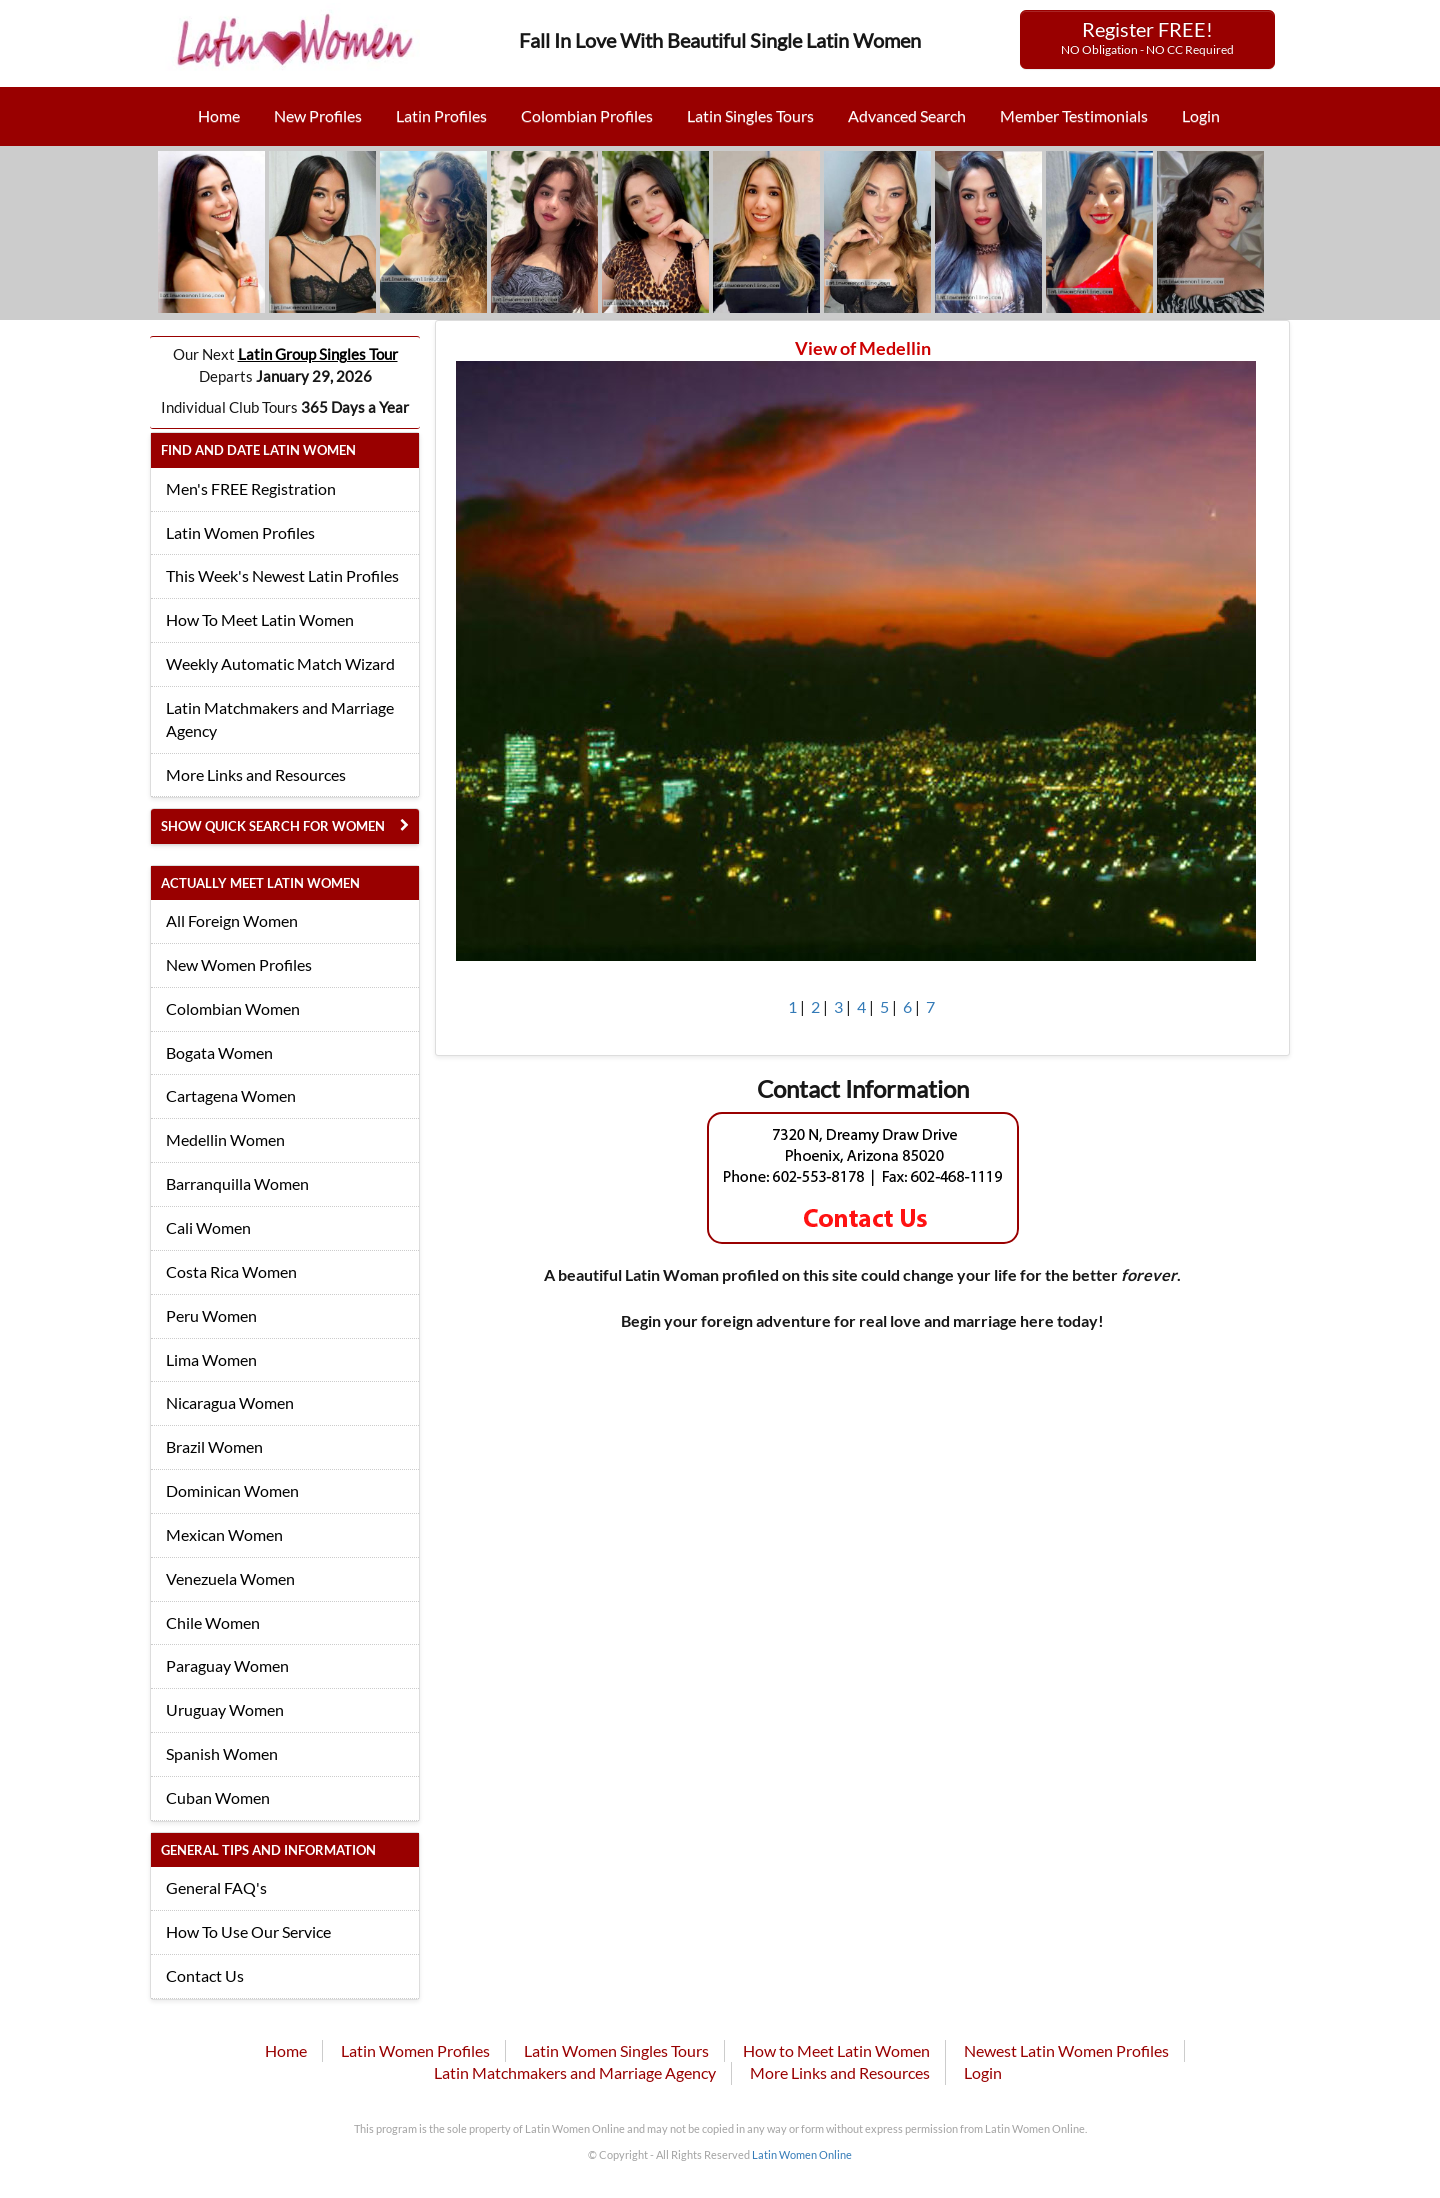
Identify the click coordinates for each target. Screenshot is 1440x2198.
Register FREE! (1147, 37)
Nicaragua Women (230, 1402)
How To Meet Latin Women (260, 619)
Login (1201, 115)
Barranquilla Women (237, 1183)
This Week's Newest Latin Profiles (282, 575)
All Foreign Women (232, 920)
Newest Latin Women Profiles (1066, 2050)
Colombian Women (233, 1008)
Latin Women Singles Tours (616, 2050)
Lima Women (211, 1359)
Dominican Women (232, 1490)
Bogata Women (219, 1052)
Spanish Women (222, 1753)
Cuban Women (218, 1797)
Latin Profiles (441, 115)
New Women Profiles (239, 964)
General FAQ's (216, 1887)
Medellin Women (225, 1139)
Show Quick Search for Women (273, 826)
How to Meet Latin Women (836, 2050)
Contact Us (205, 1975)
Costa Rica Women (231, 1271)
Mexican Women (224, 1534)
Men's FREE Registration (251, 488)
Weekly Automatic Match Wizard (280, 663)
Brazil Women (214, 1446)
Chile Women (213, 1622)
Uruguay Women (225, 1709)
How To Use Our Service (248, 1931)
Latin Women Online (802, 2154)
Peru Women (211, 1315)
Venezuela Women (230, 1578)
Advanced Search (907, 115)
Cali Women (208, 1227)
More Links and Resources (256, 774)
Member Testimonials (1074, 115)
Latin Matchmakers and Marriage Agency (280, 719)
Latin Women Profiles (240, 532)
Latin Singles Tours (750, 115)
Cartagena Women (231, 1095)
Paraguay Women (227, 1665)
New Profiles (318, 115)
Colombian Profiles (587, 115)
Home (219, 115)
